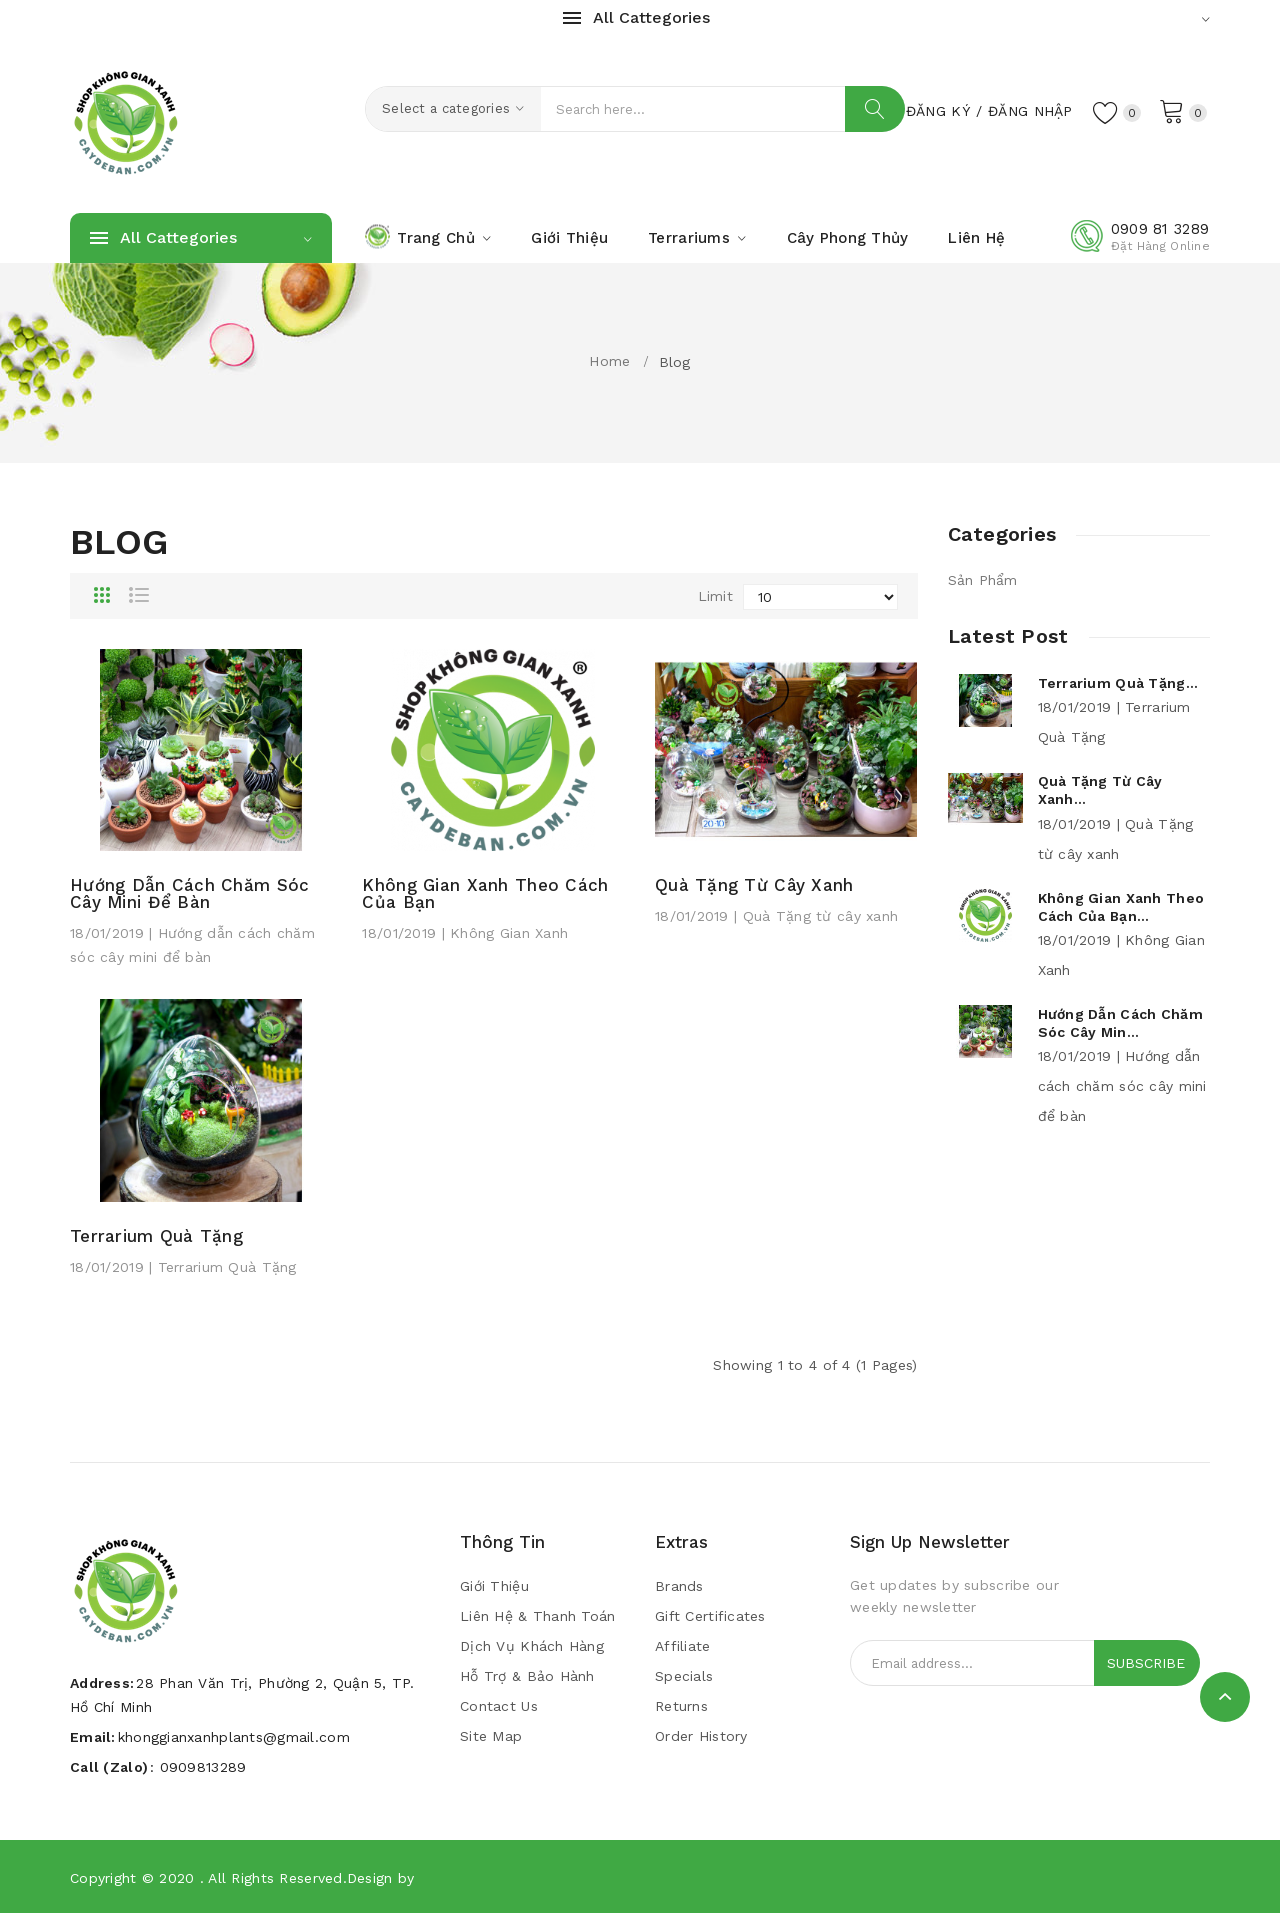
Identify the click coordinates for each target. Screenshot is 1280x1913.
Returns (681, 1706)
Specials (684, 1676)
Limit (715, 596)
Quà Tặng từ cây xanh (754, 885)
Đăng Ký (938, 111)
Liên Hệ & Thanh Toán (538, 1616)
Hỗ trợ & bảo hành (527, 1676)
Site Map (491, 1736)
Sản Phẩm (983, 580)
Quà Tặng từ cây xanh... (1100, 790)
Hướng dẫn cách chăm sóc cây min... (1120, 1023)
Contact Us (499, 1706)
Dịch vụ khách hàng (532, 1646)
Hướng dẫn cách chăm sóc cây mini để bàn (189, 894)
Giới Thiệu (494, 1586)
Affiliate (683, 1646)
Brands (679, 1586)
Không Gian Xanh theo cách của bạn (485, 894)
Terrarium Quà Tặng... (1118, 683)
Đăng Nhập (1030, 111)
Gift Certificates (710, 1616)
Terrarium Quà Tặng (156, 1236)
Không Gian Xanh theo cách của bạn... (1121, 907)
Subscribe (1146, 1663)
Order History (701, 1736)
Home (609, 361)
